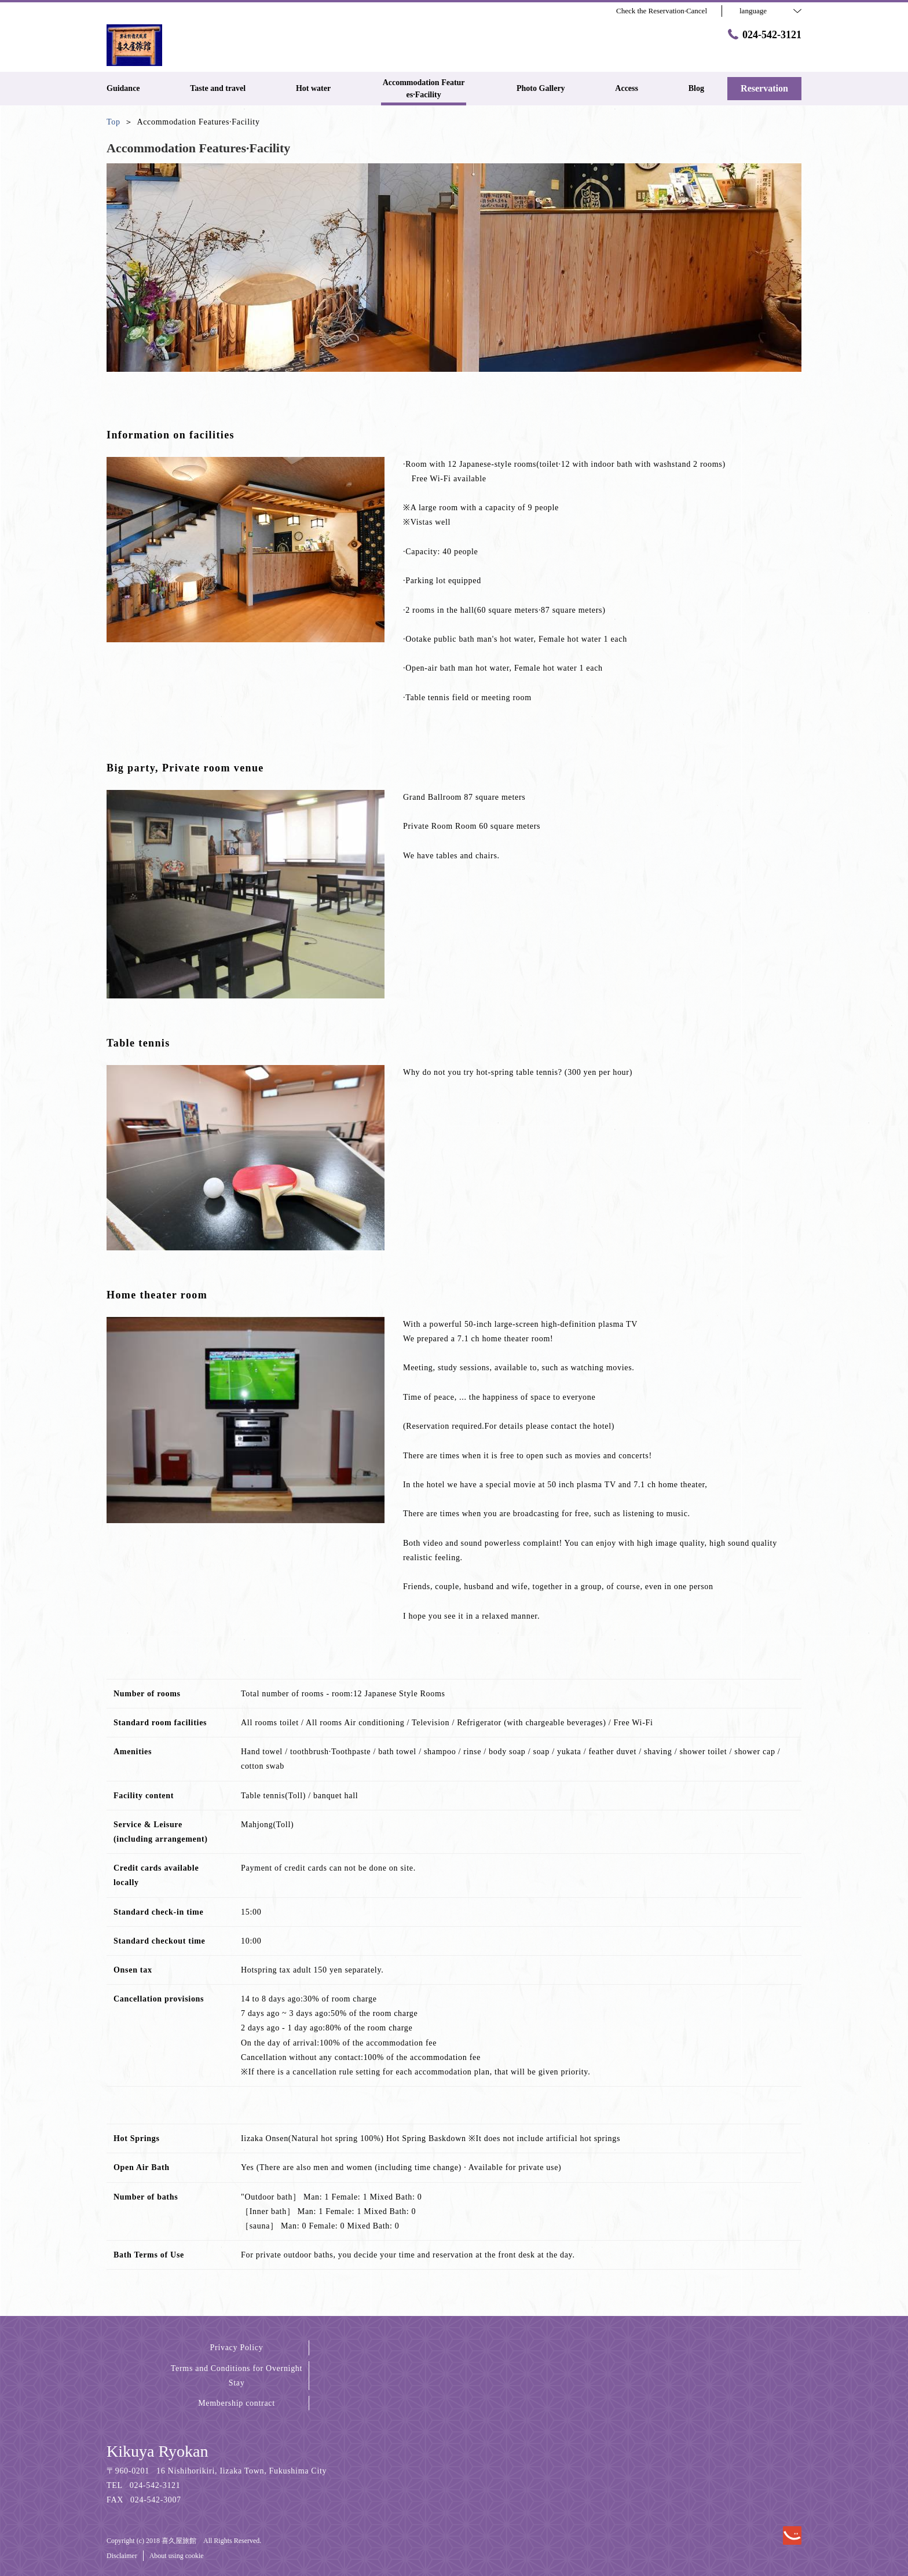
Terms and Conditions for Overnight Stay (236, 2375)
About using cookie (176, 2556)
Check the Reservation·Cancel (661, 10)
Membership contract (236, 2403)
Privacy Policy (236, 2347)
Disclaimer (122, 2556)
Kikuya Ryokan (157, 2451)
